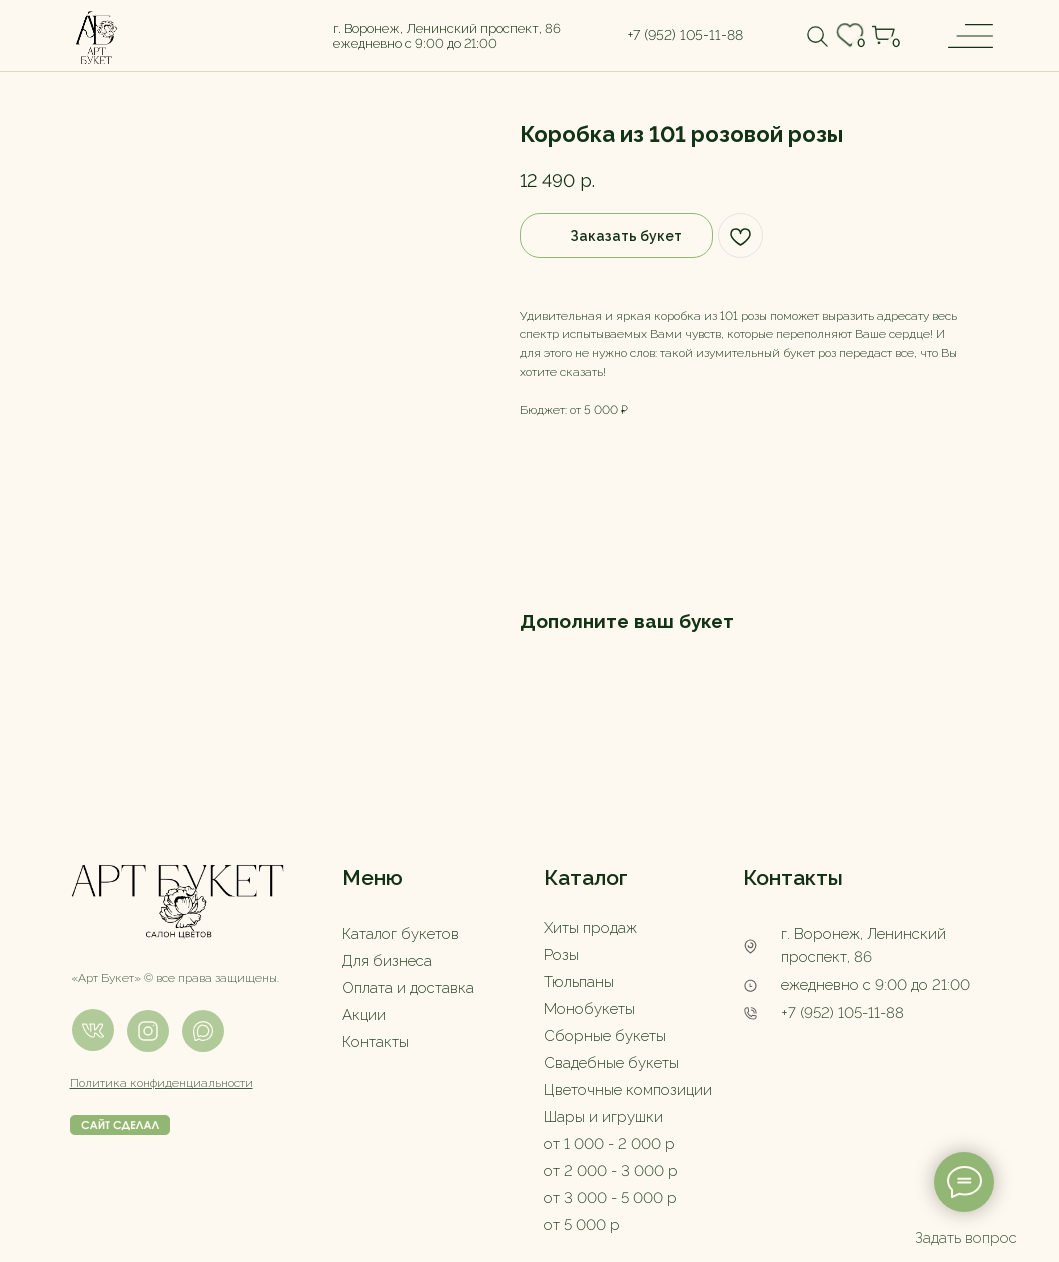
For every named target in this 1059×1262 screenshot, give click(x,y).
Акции (364, 1015)
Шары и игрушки (603, 1117)
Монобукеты (589, 1009)
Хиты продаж (590, 928)
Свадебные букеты (611, 1063)
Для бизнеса (387, 961)
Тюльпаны (579, 982)
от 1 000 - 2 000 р (609, 1144)
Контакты (375, 1042)
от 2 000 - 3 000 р (611, 1171)
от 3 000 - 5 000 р (610, 1198)
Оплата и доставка (408, 988)
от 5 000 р (582, 1225)
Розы (561, 955)
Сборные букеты (605, 1036)
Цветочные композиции (628, 1090)
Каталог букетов (400, 934)
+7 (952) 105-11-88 (842, 1013)
